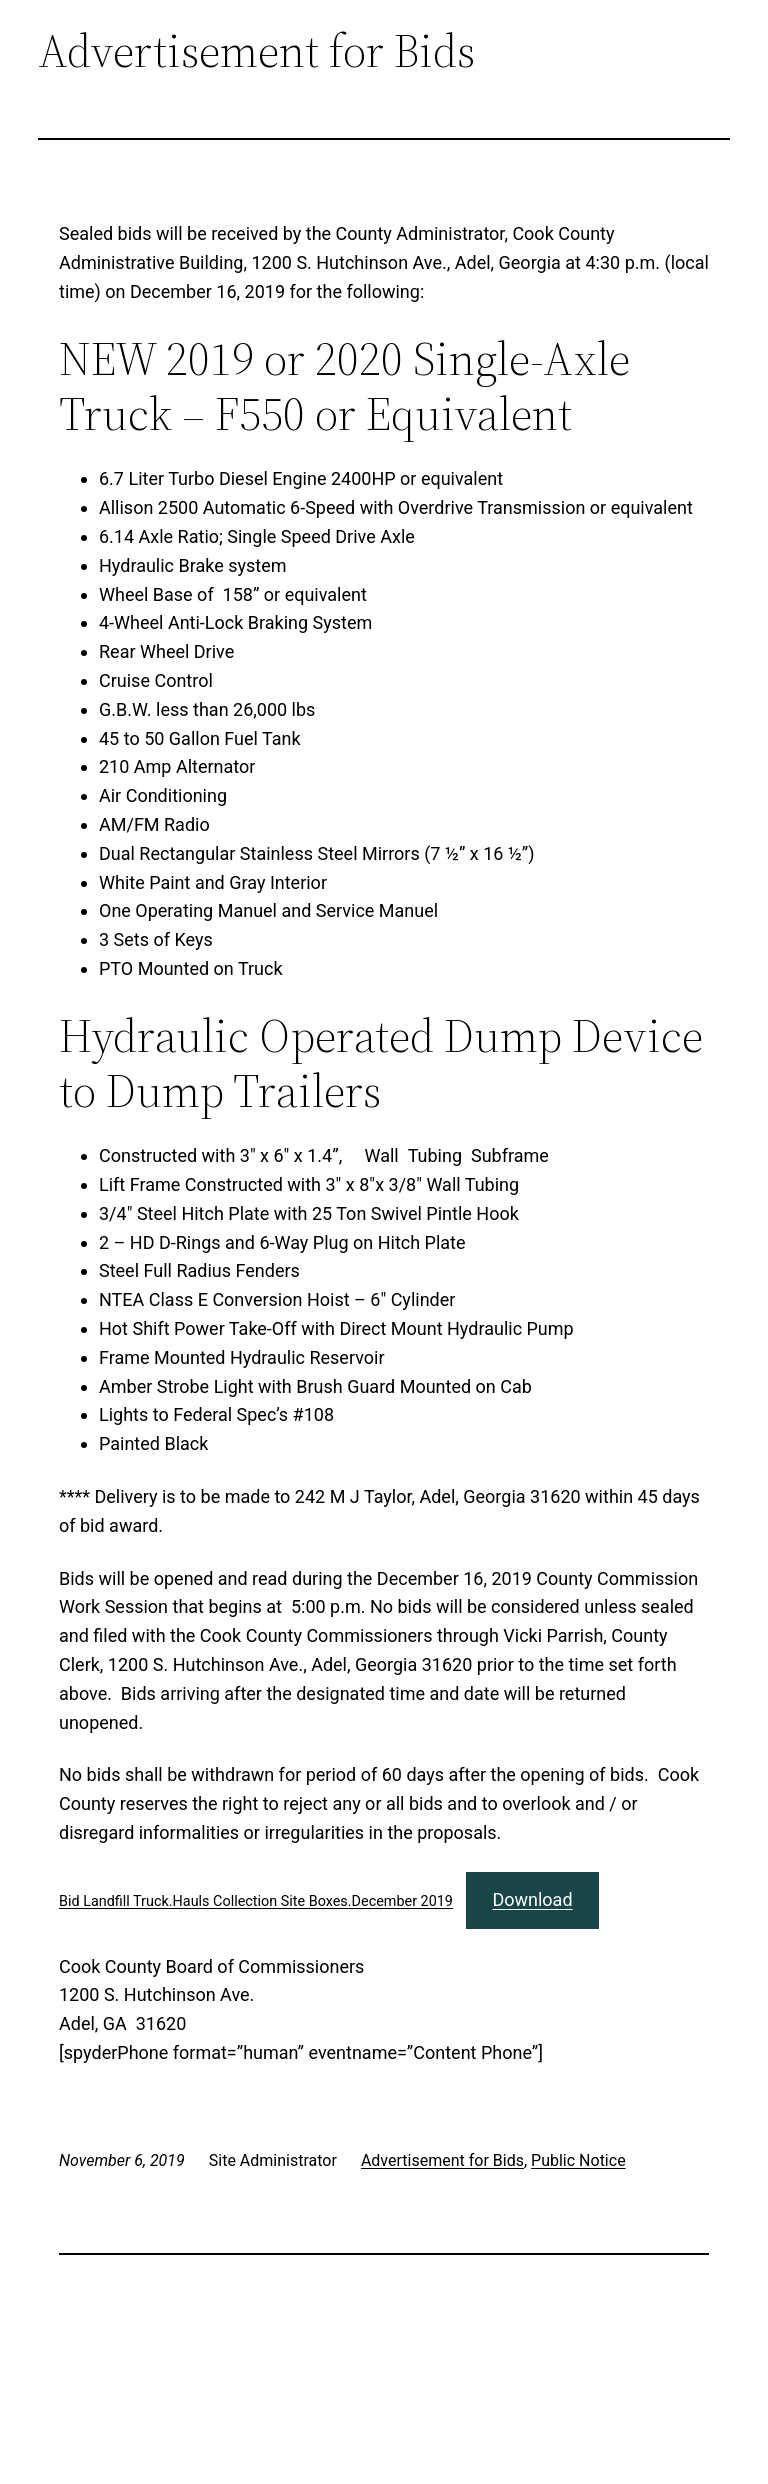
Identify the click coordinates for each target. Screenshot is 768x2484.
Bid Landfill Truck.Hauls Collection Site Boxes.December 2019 (256, 1901)
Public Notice (578, 2160)
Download (532, 1899)
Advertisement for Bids (442, 2160)
